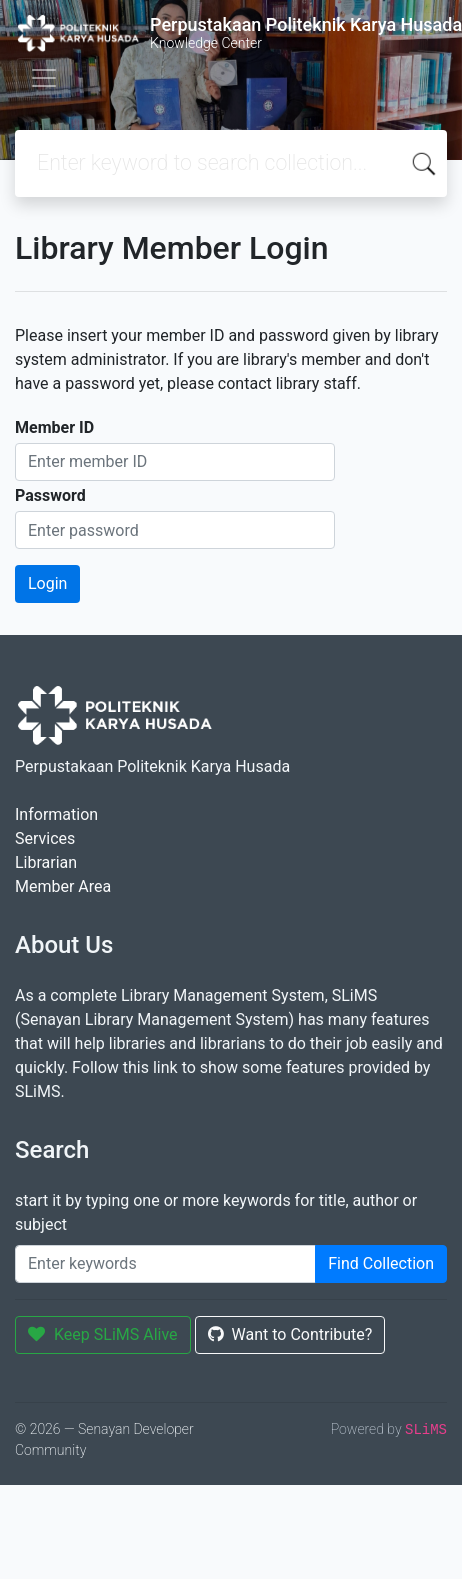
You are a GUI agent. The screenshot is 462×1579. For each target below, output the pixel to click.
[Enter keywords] (165, 1264)
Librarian (46, 862)
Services (45, 838)
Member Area (63, 886)
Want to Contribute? (290, 1334)
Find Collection (381, 1263)
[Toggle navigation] (44, 78)
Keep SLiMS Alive (103, 1334)
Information (56, 814)
